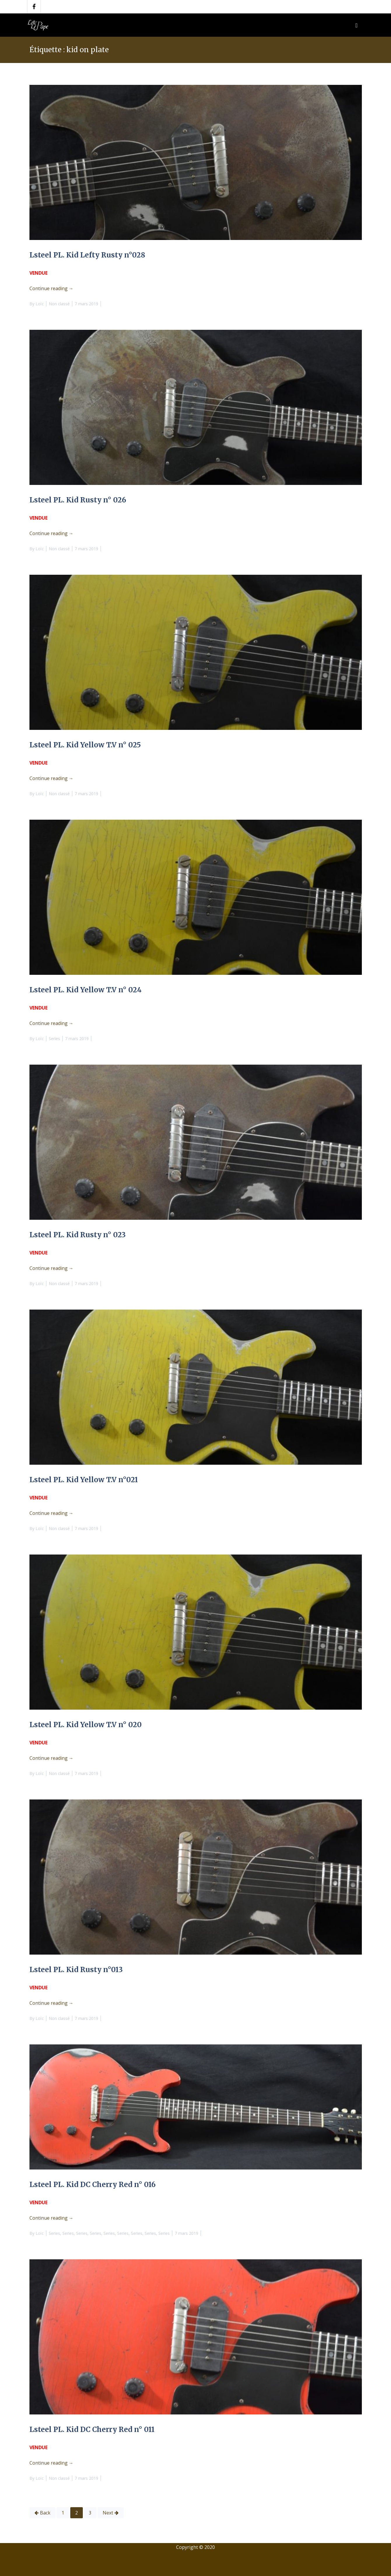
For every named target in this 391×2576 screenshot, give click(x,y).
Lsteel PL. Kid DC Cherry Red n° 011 (92, 2429)
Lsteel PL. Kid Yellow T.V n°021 (83, 1479)
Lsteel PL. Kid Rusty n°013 (76, 1969)
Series (54, 1038)
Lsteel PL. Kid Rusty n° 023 (77, 1234)
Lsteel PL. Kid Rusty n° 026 (77, 499)
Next (108, 2513)
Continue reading (51, 288)
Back (45, 2513)
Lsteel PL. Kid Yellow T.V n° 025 (85, 744)
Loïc (40, 303)
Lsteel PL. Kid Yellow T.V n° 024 (85, 989)
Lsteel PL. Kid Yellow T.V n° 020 (85, 1724)
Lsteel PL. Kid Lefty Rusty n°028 (87, 255)
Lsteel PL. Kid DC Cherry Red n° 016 (92, 2184)
